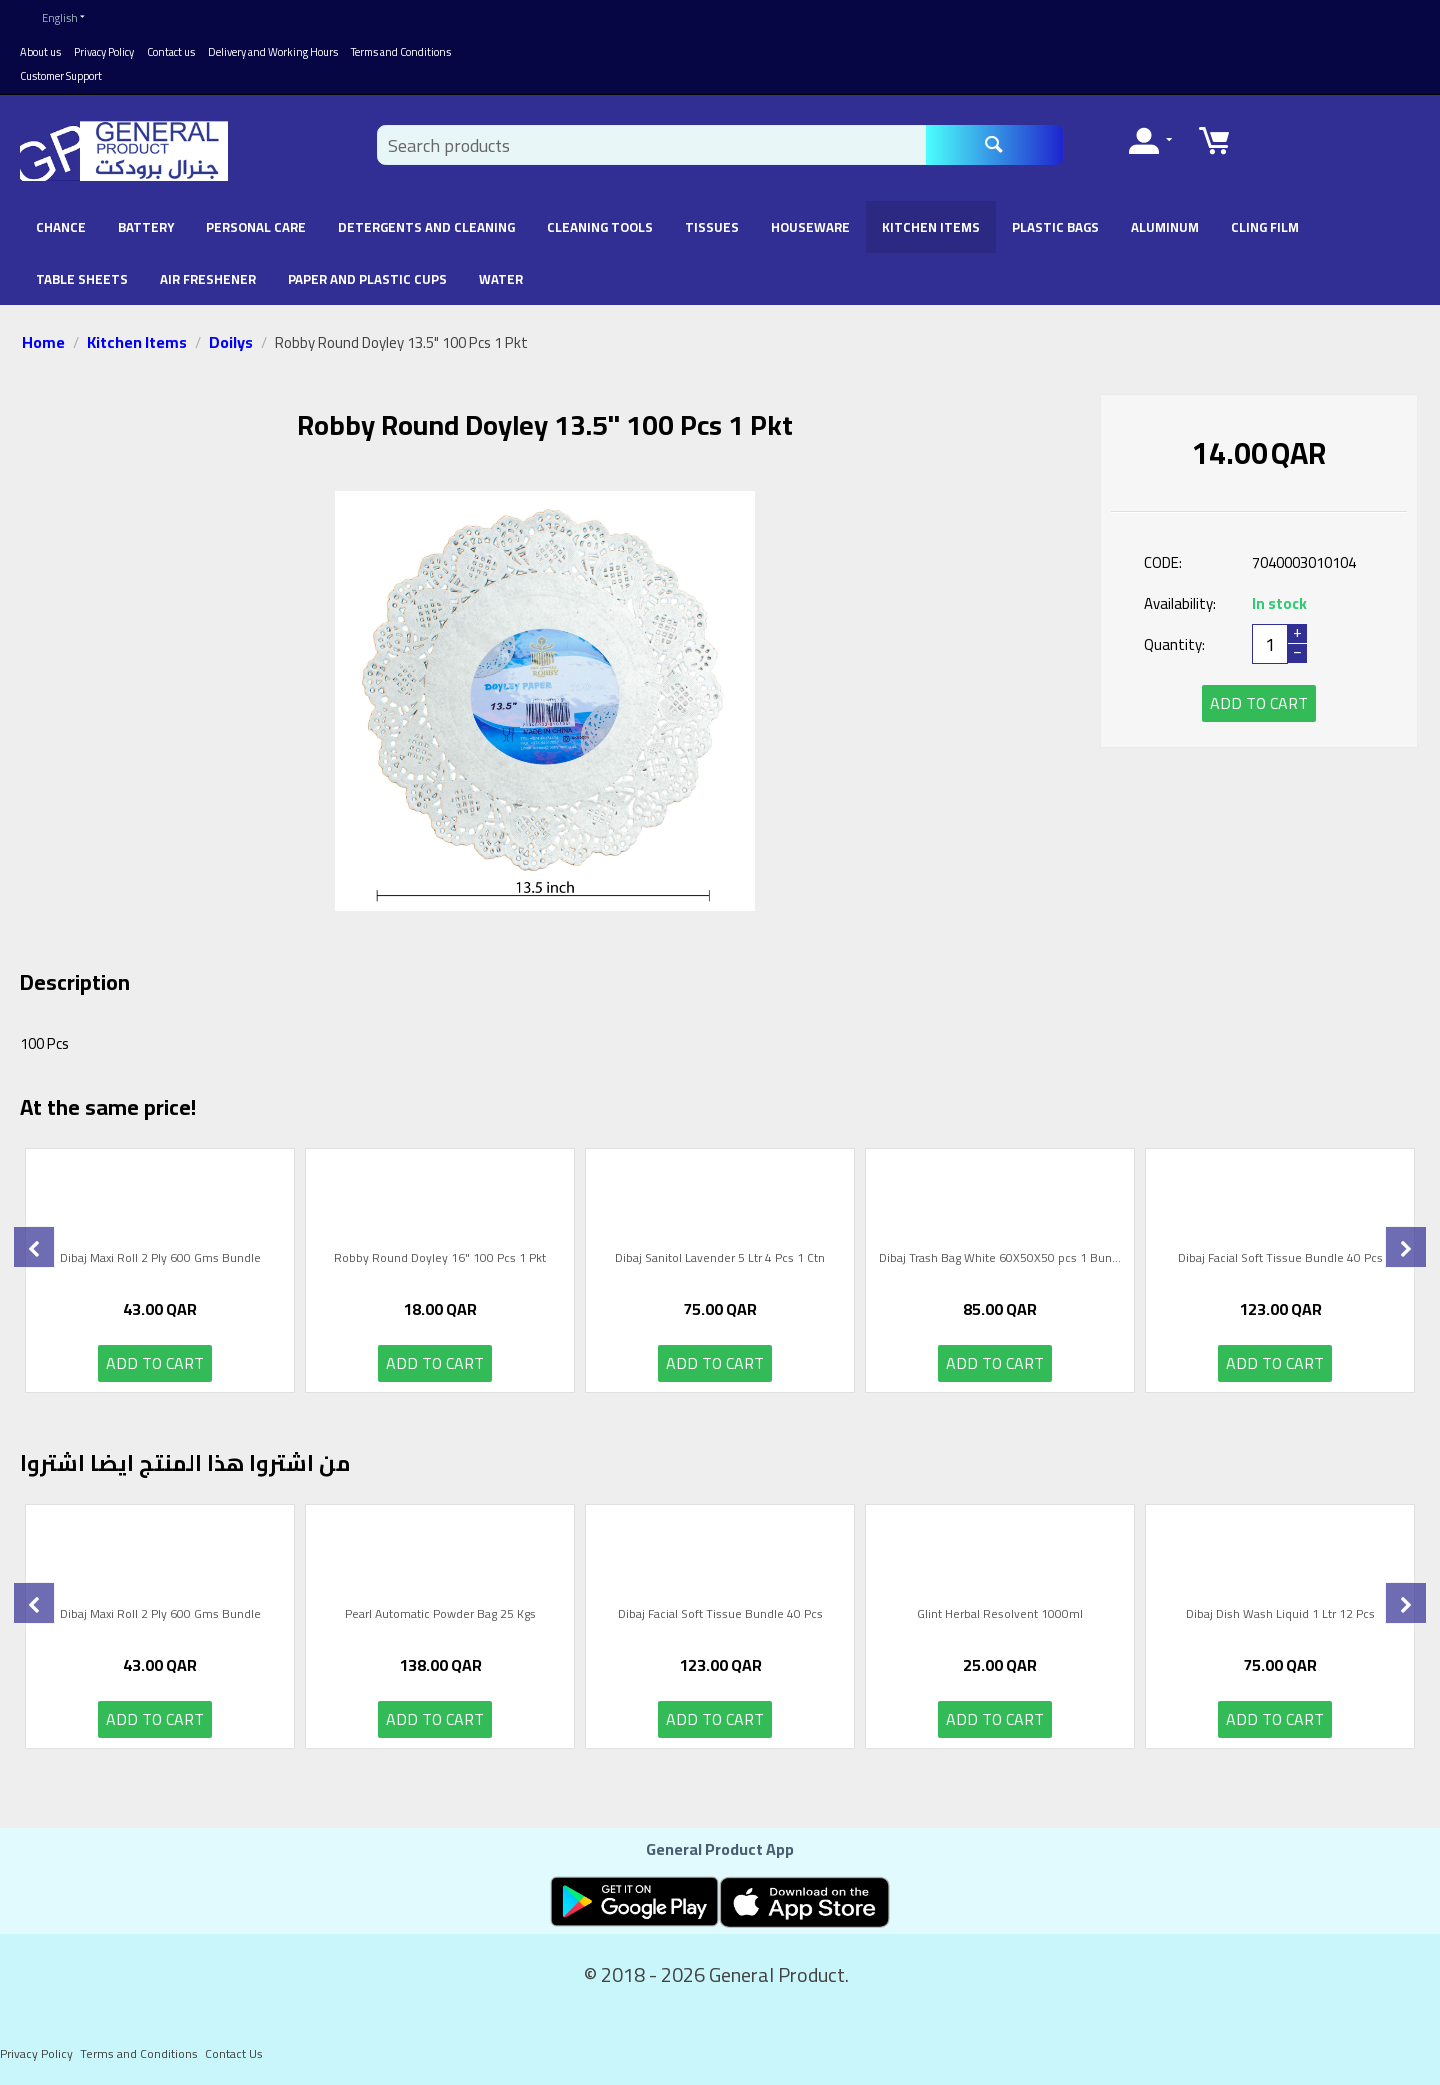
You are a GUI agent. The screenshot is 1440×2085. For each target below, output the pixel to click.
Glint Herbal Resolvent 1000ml (1000, 1616)
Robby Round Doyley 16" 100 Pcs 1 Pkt (440, 1260)
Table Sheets (82, 279)
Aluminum (1165, 227)
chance (61, 227)
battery (146, 227)
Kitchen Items (931, 227)
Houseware (810, 227)
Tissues (712, 227)
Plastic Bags (1055, 227)
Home (43, 342)
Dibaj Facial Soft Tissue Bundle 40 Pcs (1280, 1260)
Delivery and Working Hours (273, 52)
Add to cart (1259, 703)
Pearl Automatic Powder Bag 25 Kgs (440, 1616)
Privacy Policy (104, 52)
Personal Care (256, 227)
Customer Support (61, 76)
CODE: (1163, 562)
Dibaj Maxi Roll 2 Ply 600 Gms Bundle (160, 1260)
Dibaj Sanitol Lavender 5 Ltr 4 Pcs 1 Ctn (720, 1260)
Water (501, 279)
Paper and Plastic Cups (367, 279)
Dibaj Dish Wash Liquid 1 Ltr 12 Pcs (1280, 1616)
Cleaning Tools (600, 227)
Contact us (171, 52)
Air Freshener (208, 279)
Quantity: (1174, 644)
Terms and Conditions (401, 52)
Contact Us (234, 2053)
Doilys (231, 342)
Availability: (1180, 603)
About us (40, 52)
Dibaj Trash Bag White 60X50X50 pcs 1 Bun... (1000, 1260)
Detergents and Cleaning (426, 227)
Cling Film (1265, 227)
